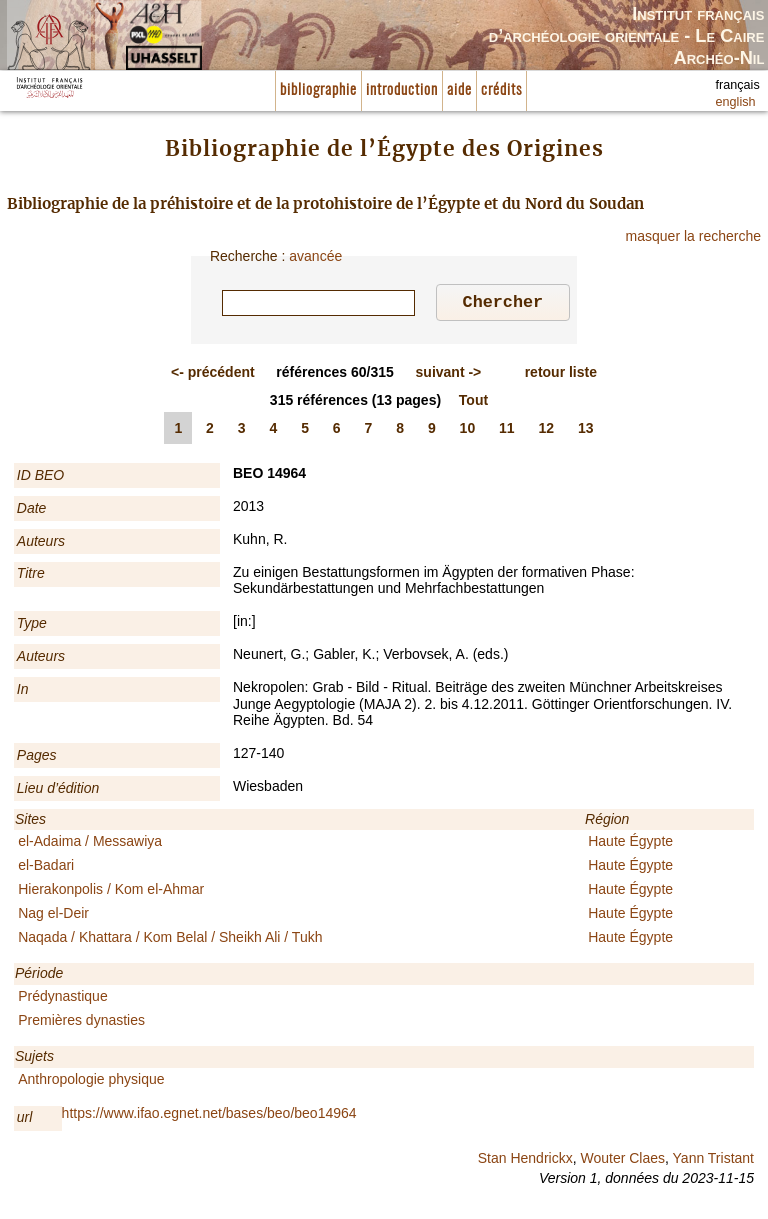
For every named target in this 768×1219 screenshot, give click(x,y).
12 (547, 431)
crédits (501, 90)
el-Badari (46, 868)
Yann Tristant (713, 1161)
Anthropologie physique (91, 1082)
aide (459, 90)
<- (213, 375)
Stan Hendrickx (525, 1161)
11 (507, 431)
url (25, 1120)
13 (586, 431)
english (736, 102)
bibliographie (318, 90)
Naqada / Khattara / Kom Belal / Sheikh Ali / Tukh (170, 940)
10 (468, 431)
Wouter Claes (622, 1161)
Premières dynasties (81, 1023)
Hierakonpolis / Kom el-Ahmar (111, 892)
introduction (402, 90)
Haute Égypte (630, 844)
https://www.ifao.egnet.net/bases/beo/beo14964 (209, 1116)
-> (449, 375)
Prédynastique (63, 999)
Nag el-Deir (53, 916)
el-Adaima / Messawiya (90, 844)
